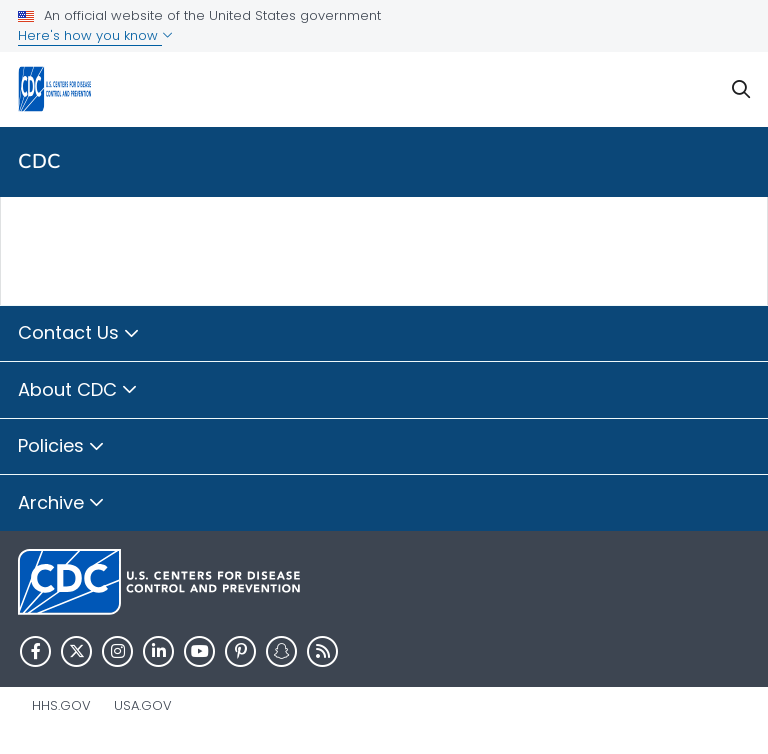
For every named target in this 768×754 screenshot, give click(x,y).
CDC (39, 161)
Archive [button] (61, 504)
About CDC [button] (78, 391)
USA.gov (143, 705)
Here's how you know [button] (95, 35)
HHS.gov (61, 705)
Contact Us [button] (79, 334)
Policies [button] (61, 447)
